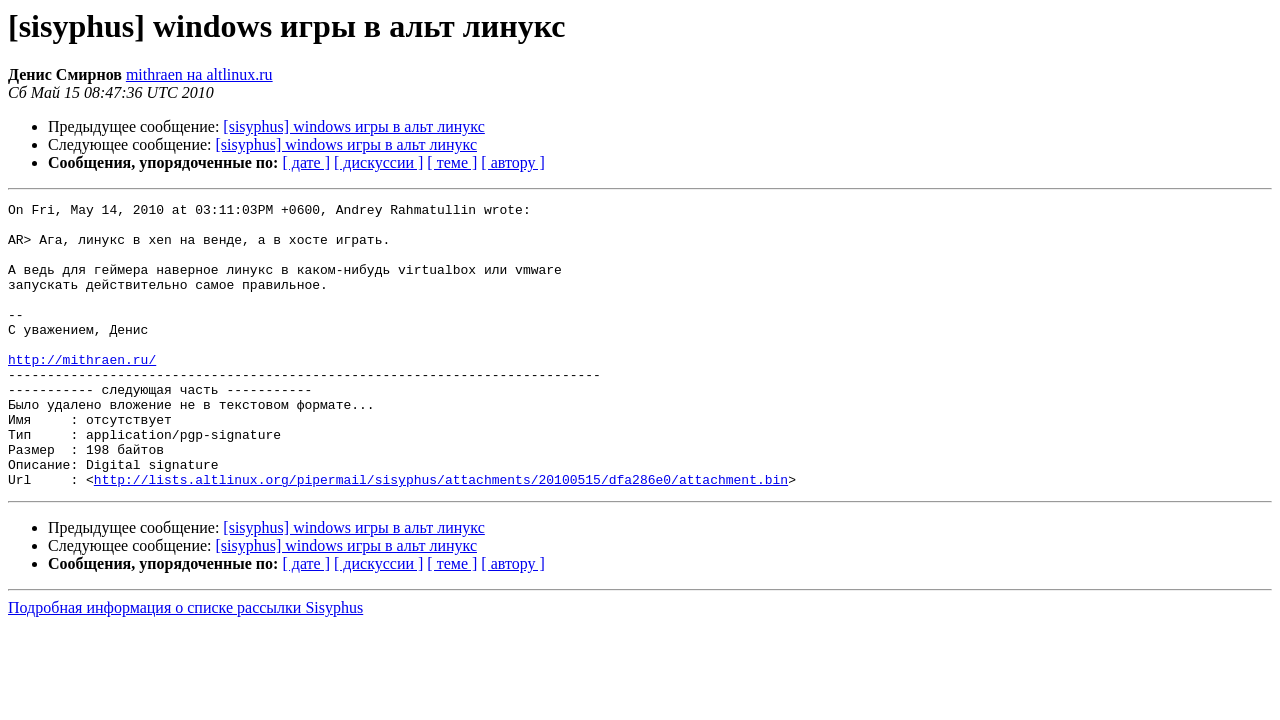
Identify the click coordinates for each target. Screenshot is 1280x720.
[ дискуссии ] (378, 162)
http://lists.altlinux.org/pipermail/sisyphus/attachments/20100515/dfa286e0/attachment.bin (441, 536)
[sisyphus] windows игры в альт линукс (353, 126)
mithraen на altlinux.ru (199, 74)
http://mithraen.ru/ (82, 392)
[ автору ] (512, 162)
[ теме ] (452, 162)
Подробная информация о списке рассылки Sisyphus (185, 664)
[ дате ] (306, 162)
